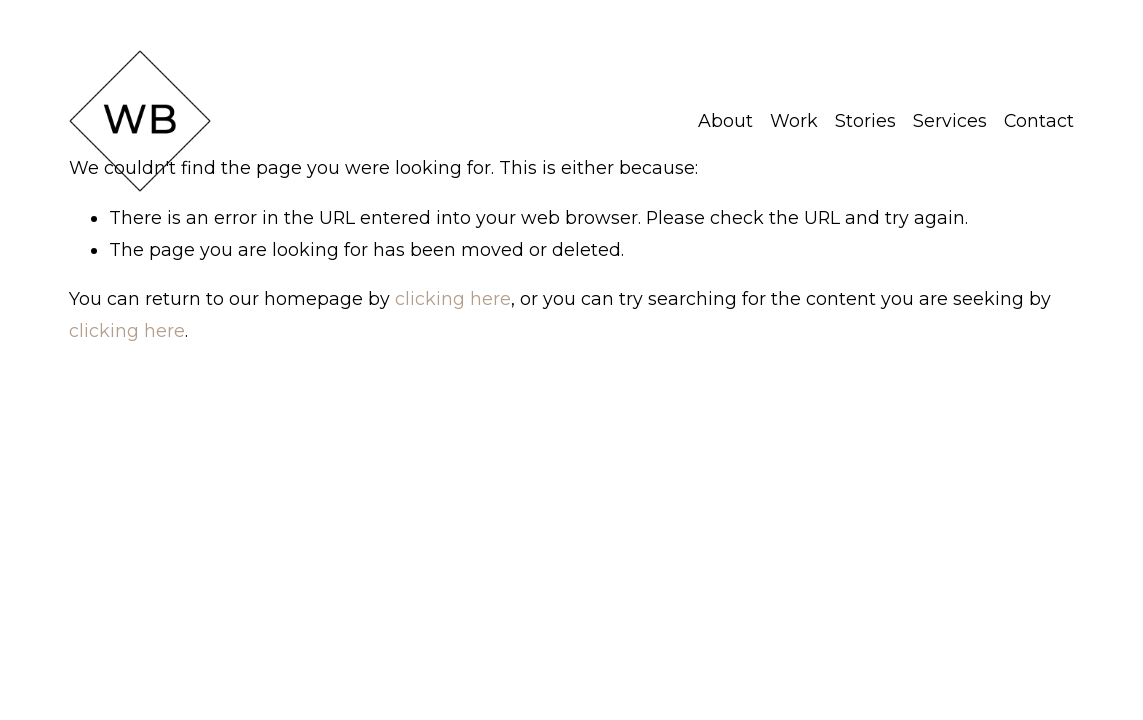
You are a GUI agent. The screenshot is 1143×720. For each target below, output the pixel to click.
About (725, 120)
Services (950, 120)
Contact (1039, 120)
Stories (865, 120)
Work (794, 120)
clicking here (453, 298)
